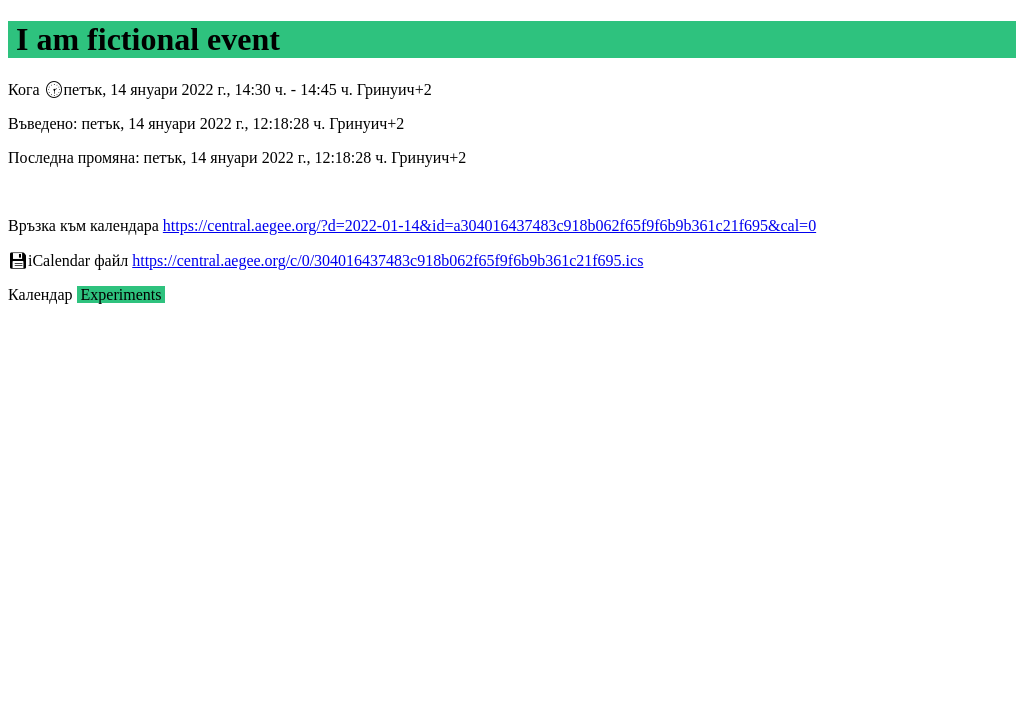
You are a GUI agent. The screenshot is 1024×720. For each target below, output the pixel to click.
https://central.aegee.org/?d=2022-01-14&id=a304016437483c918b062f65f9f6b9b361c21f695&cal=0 (489, 225)
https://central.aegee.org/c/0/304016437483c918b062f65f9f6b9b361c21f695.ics (387, 260)
